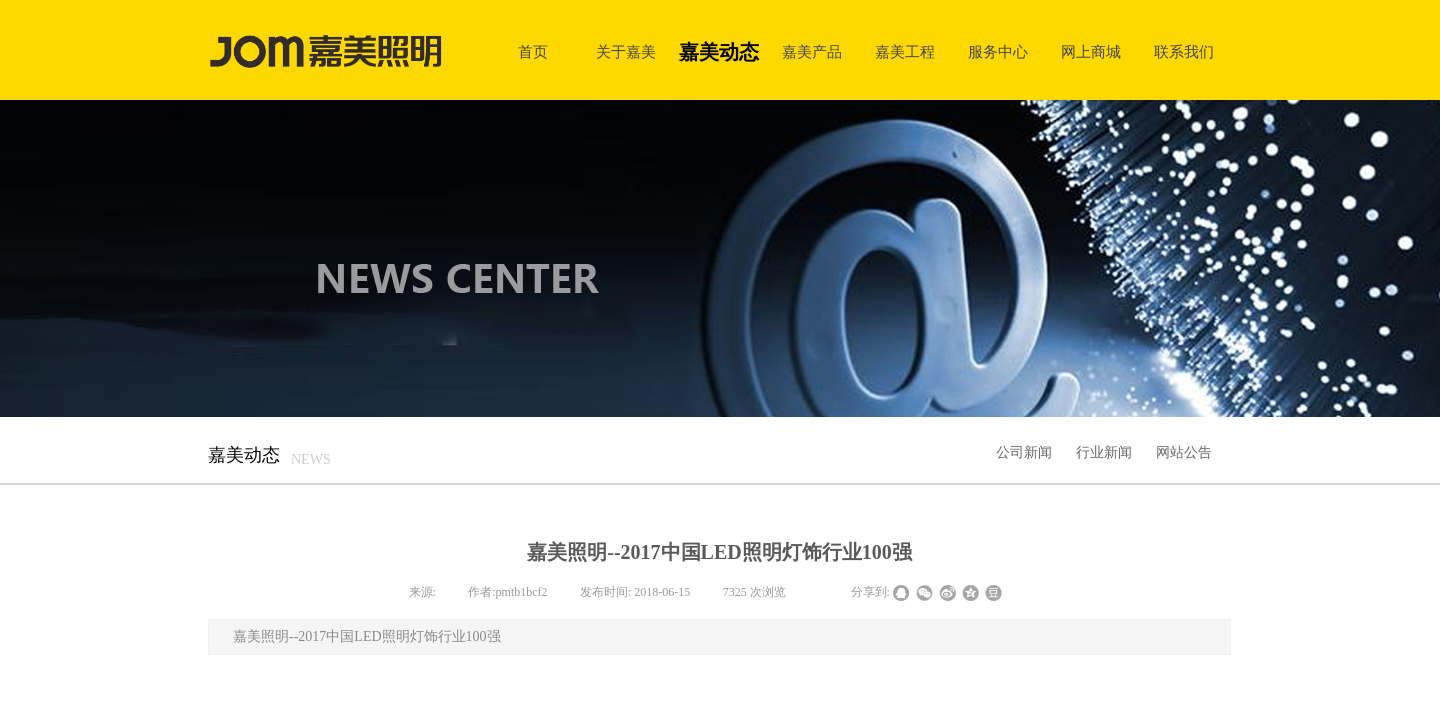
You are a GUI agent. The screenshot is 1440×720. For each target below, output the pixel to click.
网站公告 (1184, 452)
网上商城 (1091, 51)
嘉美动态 (719, 52)
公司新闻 (1024, 452)
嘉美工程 (905, 51)
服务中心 (998, 51)
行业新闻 (1104, 452)
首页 (533, 51)
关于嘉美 (626, 51)
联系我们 (1184, 51)
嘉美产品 (812, 51)
